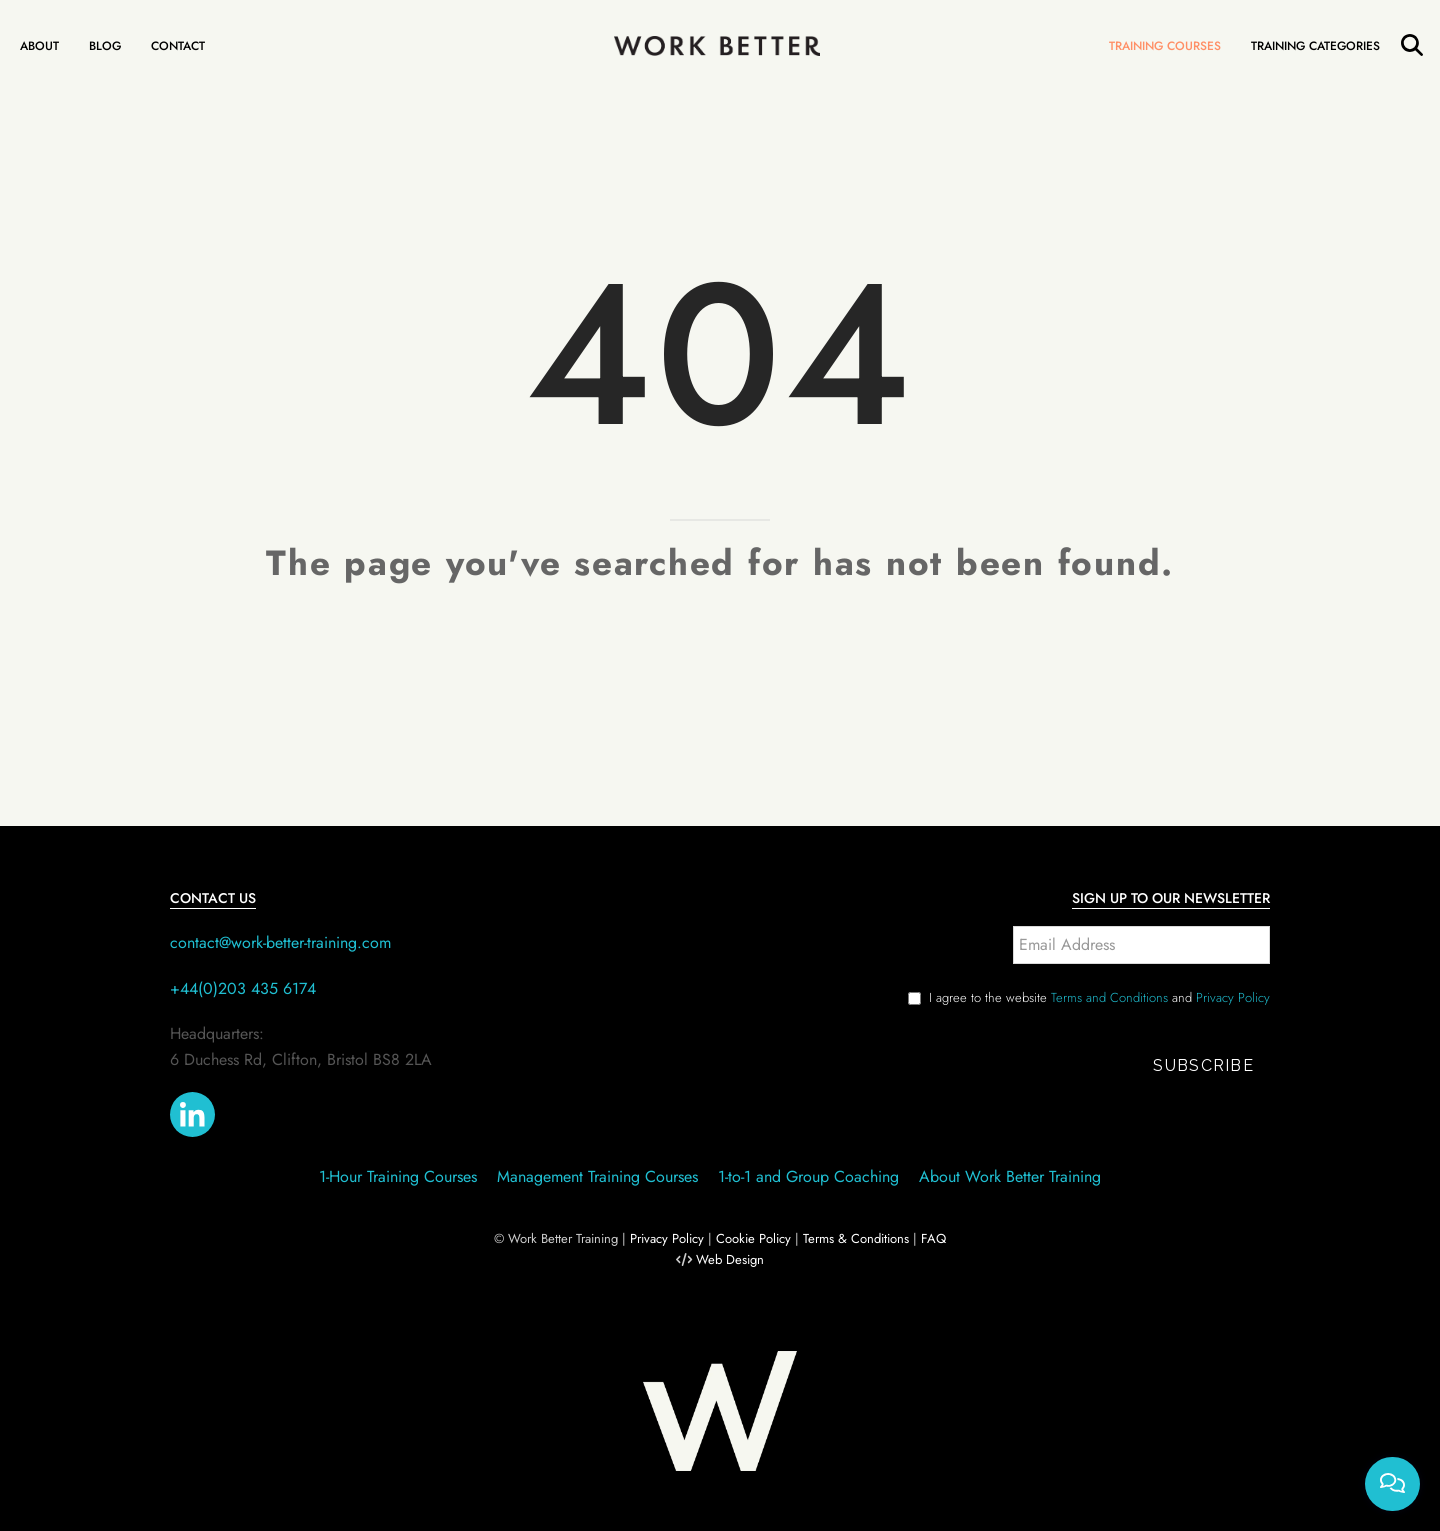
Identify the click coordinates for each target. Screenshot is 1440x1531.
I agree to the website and (1099, 997)
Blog (105, 46)
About (39, 46)
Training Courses (1165, 46)
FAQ (933, 1238)
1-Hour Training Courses (398, 1176)
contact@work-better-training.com (280, 942)
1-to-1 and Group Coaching (808, 1176)
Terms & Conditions (856, 1238)
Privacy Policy (1233, 997)
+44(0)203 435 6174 (243, 988)
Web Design (730, 1259)
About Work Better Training (1010, 1176)
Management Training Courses (597, 1176)
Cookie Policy (753, 1238)
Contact (178, 46)
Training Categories (1315, 46)
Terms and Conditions (1109, 997)
